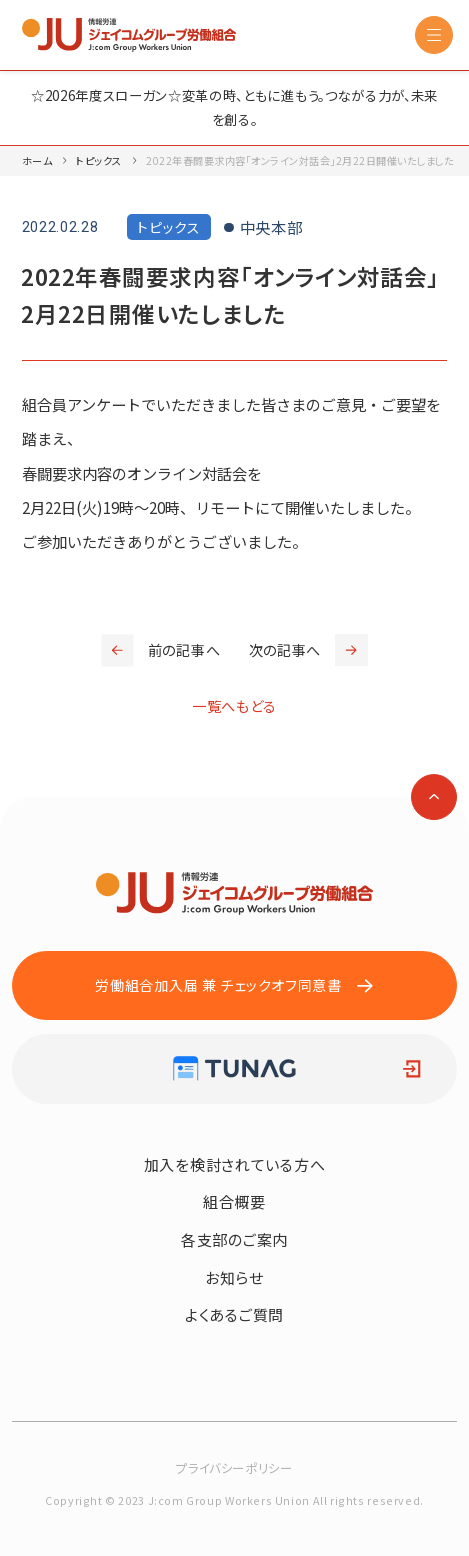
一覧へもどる (234, 706)
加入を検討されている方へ (235, 1164)
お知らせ (234, 1277)
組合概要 (234, 1201)
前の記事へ (160, 650)
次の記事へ (308, 650)
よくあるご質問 (234, 1314)
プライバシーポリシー (234, 1468)
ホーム (37, 160)
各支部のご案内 (234, 1239)
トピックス (99, 160)
